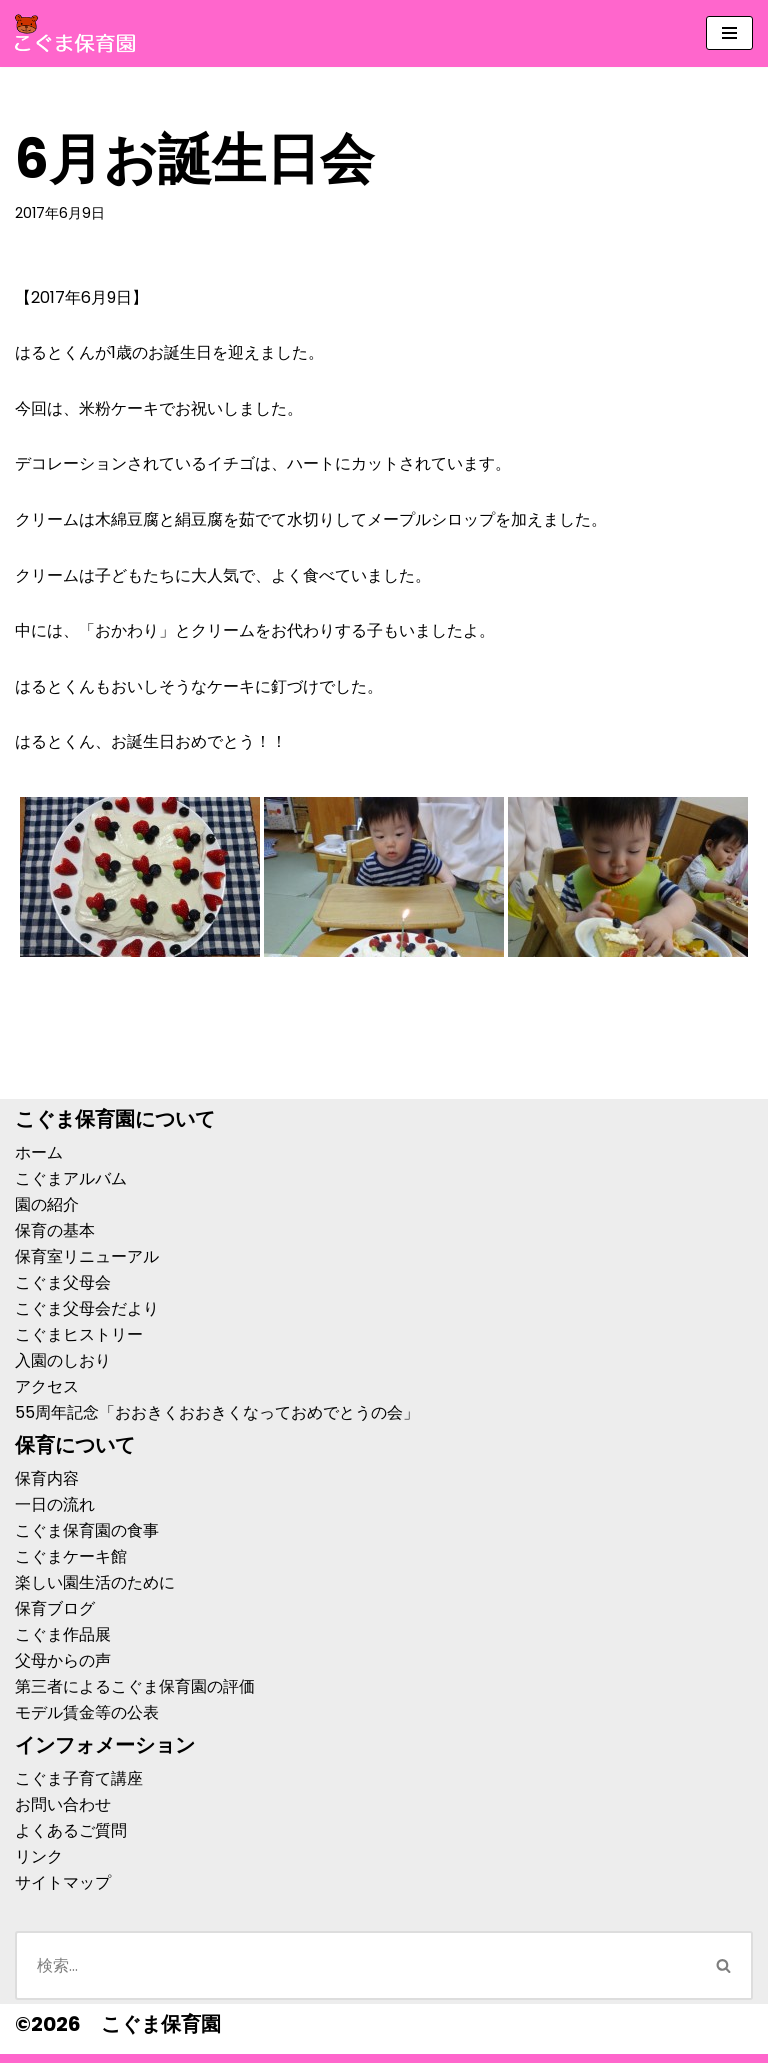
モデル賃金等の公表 (87, 1712)
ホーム (39, 1152)
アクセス (47, 1386)
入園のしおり (63, 1360)
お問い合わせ (63, 1804)
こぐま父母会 (63, 1282)
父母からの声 (63, 1660)
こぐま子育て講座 (79, 1778)
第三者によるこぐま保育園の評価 (135, 1686)
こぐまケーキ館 (71, 1556)
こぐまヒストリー (79, 1334)
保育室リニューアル (87, 1256)
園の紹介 (47, 1204)
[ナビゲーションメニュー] (729, 33)
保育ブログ (55, 1608)
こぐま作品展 (63, 1634)
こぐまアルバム (71, 1178)
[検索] (355, 1965)
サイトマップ (63, 1882)
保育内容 (47, 1478)
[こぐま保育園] (75, 33)
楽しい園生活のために (95, 1582)
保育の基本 (55, 1230)
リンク (39, 1856)
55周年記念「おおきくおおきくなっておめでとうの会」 (217, 1412)
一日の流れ (55, 1504)
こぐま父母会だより (87, 1308)
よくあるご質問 (71, 1830)
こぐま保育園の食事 (87, 1530)
